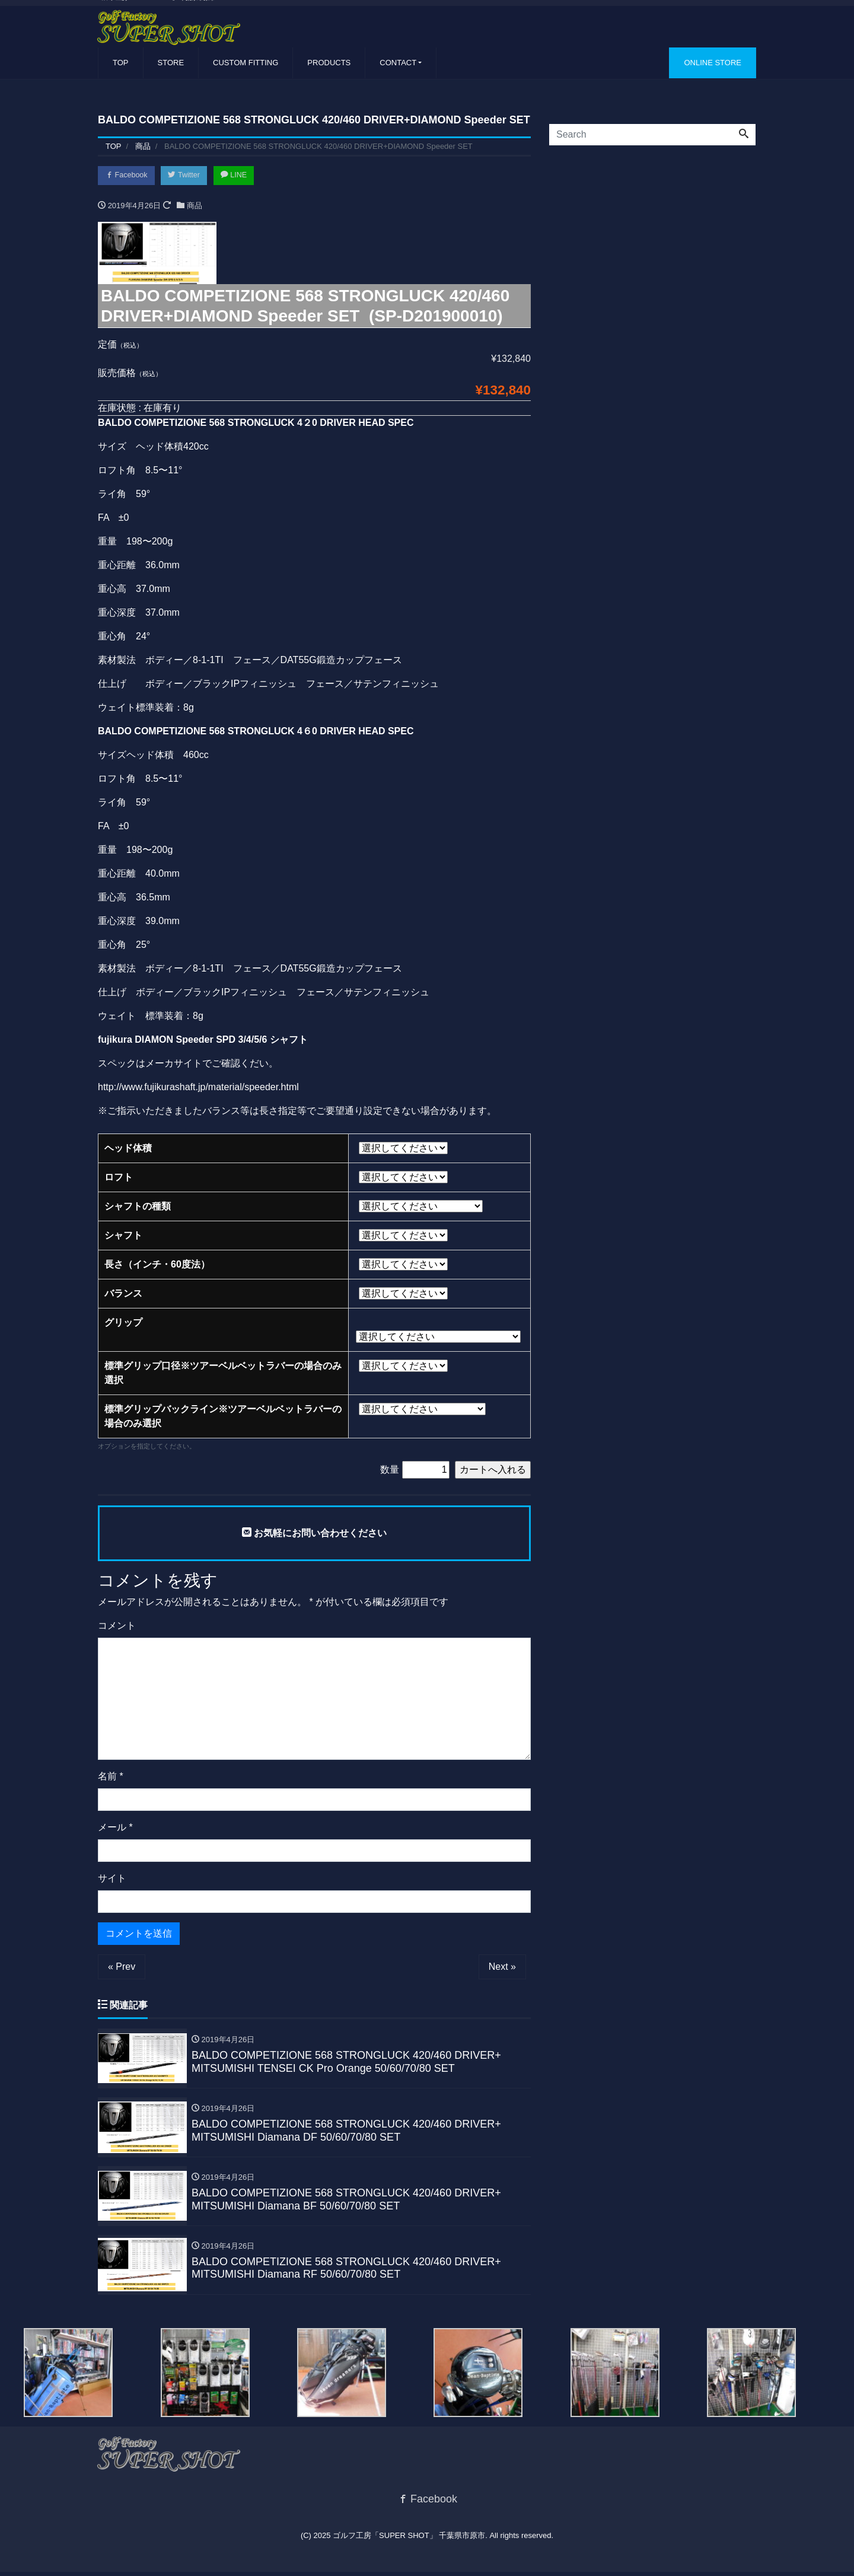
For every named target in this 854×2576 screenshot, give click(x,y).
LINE (239, 175)
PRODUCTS (328, 62)
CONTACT (398, 62)
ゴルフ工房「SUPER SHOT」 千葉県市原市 (409, 2538)
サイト (112, 1879)
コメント (117, 1627)
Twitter (187, 175)
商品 (194, 206)
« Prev (121, 1968)
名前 (110, 1777)
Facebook (127, 175)
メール (115, 1828)
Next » (502, 1968)
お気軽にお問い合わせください (314, 1534)
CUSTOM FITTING (245, 62)
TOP (121, 62)
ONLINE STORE (712, 62)
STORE (171, 62)
